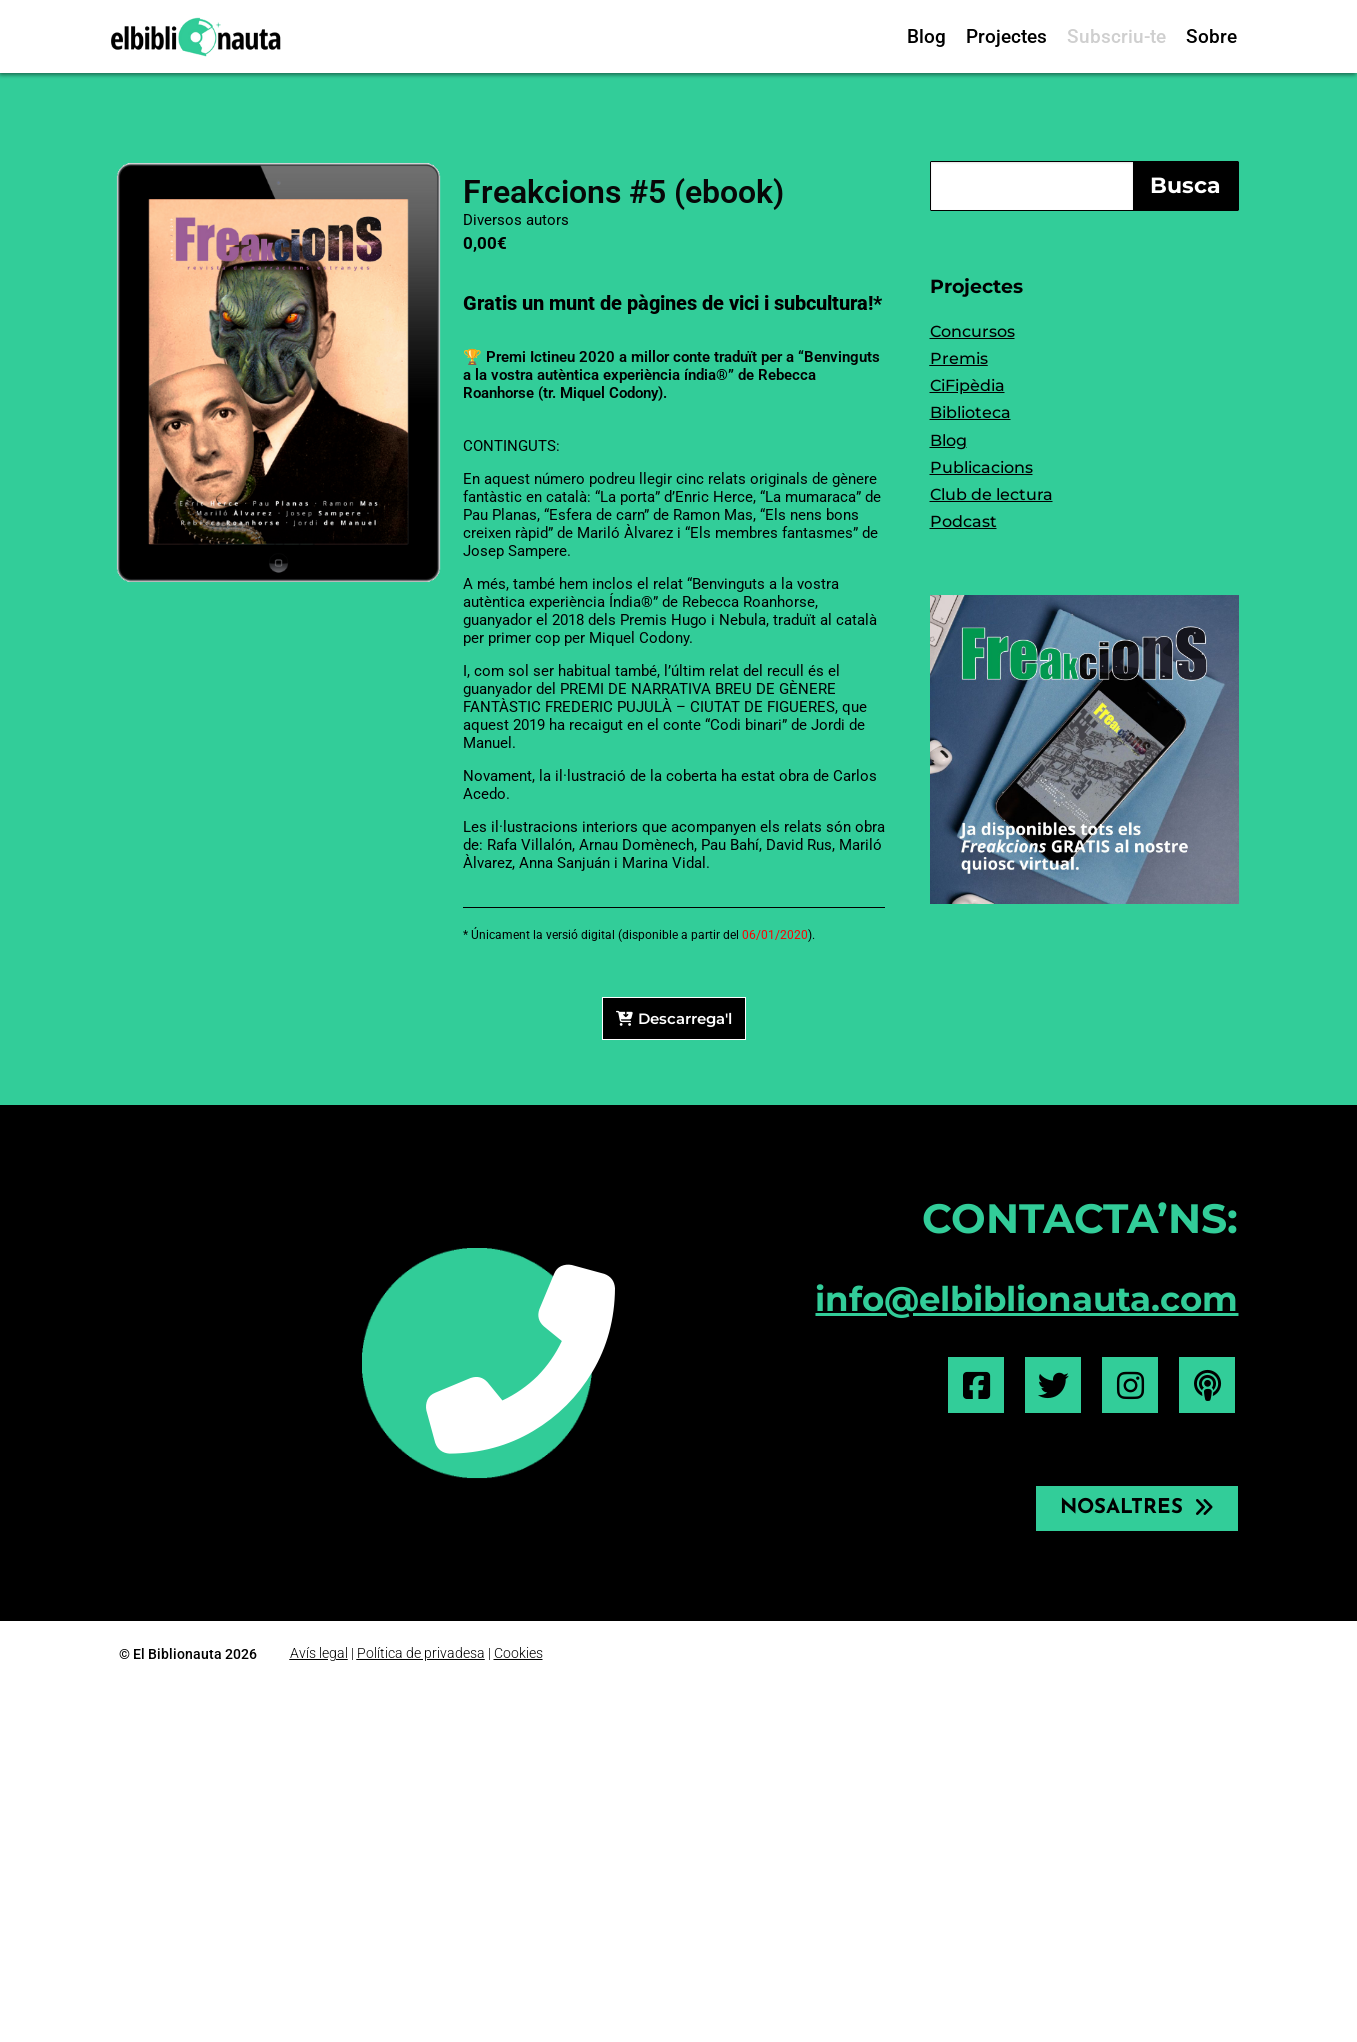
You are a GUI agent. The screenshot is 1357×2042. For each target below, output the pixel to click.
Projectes (1006, 36)
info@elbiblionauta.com (1026, 1299)
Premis (959, 358)
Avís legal (319, 1653)
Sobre (1211, 36)
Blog (926, 36)
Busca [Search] (1185, 185)
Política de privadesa (421, 1653)
